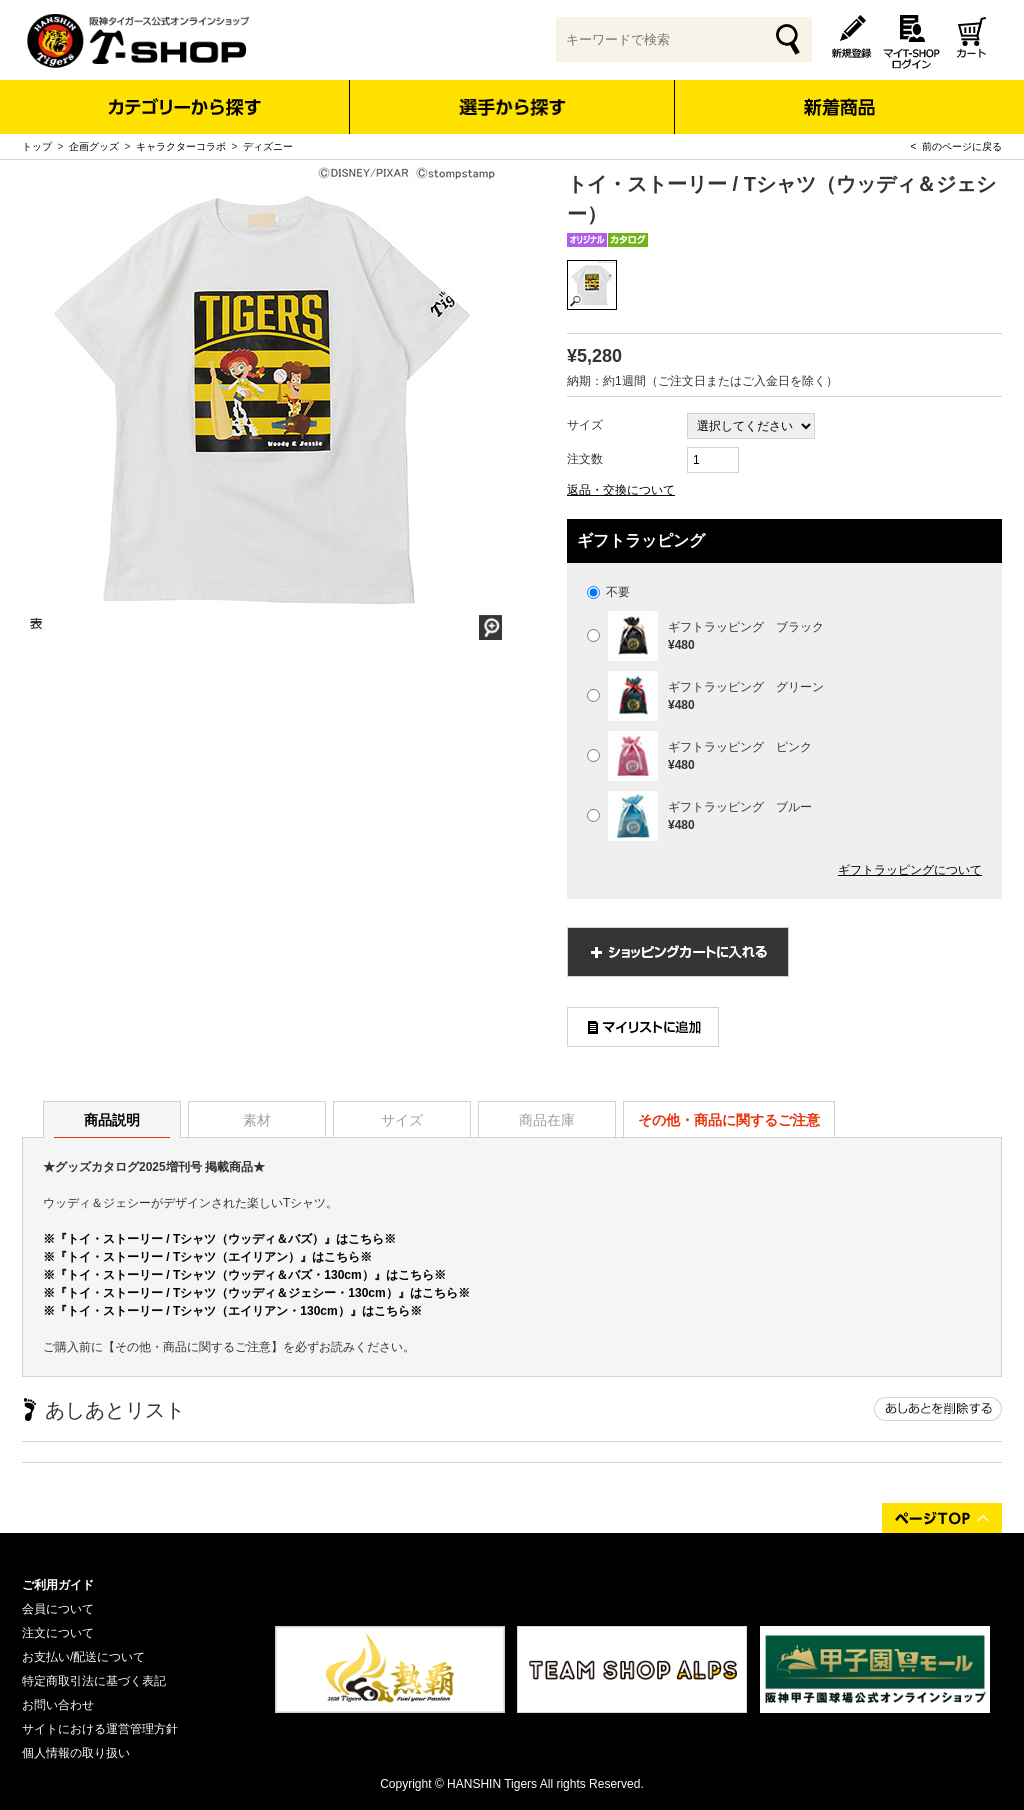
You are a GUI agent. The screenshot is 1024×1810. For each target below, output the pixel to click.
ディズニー (268, 146)
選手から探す (512, 107)
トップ (37, 146)
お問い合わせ (58, 1705)
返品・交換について (621, 490)
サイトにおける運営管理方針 (100, 1729)
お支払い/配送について (83, 1657)
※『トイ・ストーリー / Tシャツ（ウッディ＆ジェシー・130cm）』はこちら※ (256, 1293)
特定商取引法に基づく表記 (94, 1681)
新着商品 (838, 93)
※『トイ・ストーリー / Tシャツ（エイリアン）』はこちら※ (207, 1257)
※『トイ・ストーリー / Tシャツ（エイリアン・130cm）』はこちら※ (232, 1311)
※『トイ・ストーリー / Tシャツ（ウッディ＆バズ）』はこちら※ (219, 1239)
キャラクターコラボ (181, 146)
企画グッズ (94, 146)
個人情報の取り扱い (76, 1753)
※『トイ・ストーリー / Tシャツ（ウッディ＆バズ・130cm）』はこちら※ (244, 1275)
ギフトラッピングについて (910, 870)
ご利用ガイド (58, 1585)
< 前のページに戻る (956, 146)
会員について (58, 1609)
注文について (58, 1633)
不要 (608, 592)
